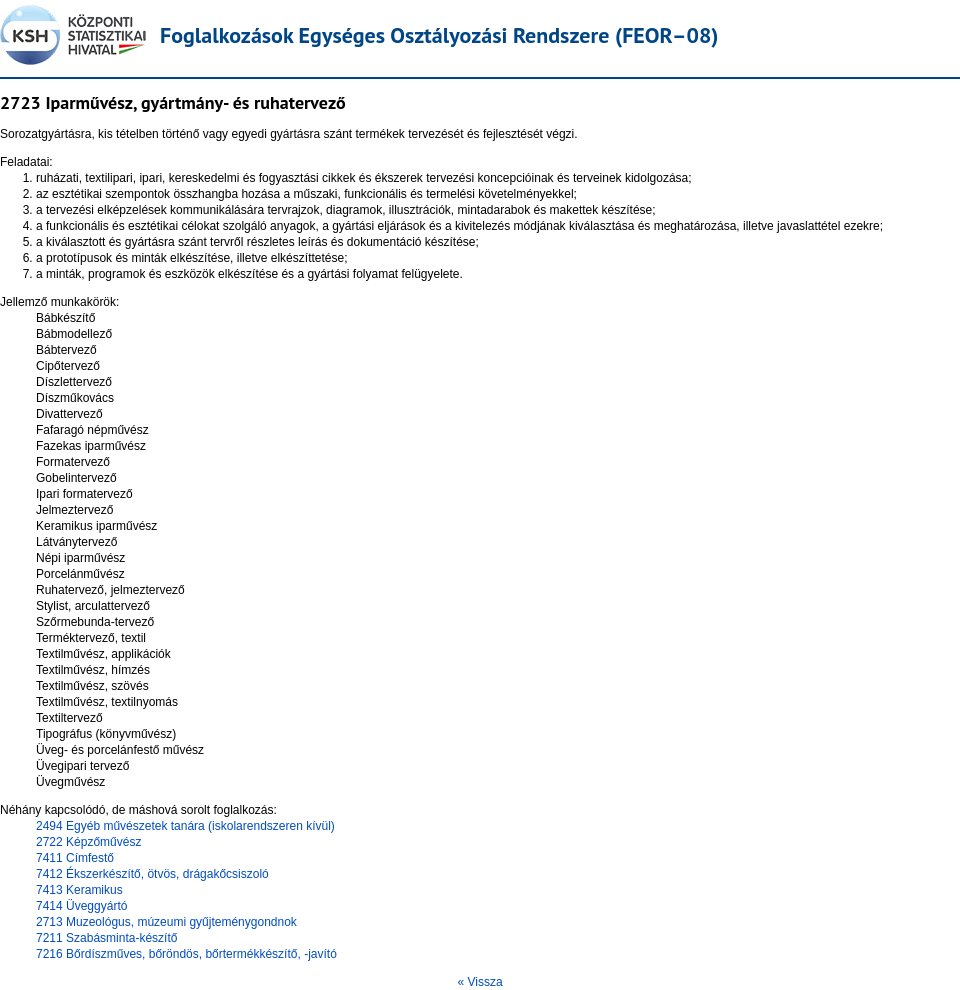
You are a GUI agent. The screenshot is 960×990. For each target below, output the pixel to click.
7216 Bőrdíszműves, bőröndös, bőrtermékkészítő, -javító (186, 954)
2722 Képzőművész (88, 842)
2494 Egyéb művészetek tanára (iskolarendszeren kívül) (185, 826)
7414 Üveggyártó (81, 906)
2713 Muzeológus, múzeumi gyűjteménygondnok (166, 922)
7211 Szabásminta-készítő (106, 938)
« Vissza (479, 982)
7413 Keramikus (79, 890)
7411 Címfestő (75, 858)
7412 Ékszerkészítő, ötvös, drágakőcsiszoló (152, 874)
